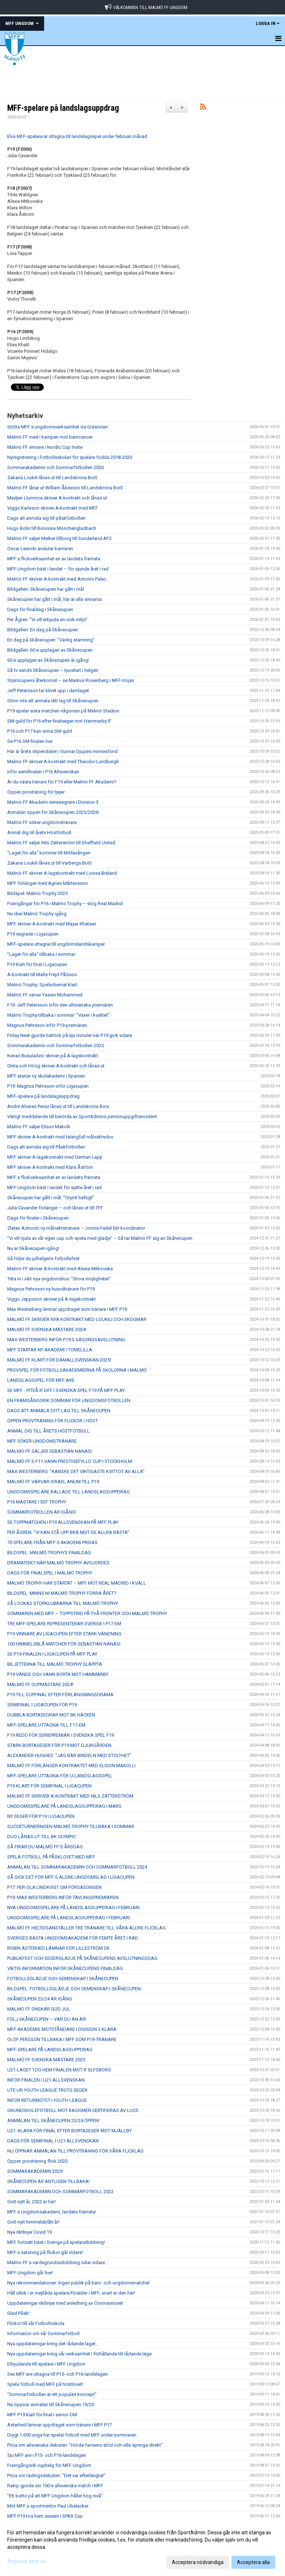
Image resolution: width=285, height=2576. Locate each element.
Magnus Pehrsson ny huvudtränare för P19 (51, 1289)
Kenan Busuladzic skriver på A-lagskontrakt (52, 1055)
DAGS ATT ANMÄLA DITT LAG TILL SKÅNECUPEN (58, 1410)
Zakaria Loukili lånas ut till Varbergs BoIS (49, 863)
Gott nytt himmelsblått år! (33, 2222)
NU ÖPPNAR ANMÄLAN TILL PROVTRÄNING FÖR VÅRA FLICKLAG (75, 2151)
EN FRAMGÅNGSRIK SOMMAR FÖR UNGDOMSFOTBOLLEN (68, 1400)
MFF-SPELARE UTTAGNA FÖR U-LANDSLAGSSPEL (59, 1775)
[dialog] (142, 2547)
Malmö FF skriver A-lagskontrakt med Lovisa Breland (62, 873)
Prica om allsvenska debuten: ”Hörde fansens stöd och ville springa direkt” (85, 2445)
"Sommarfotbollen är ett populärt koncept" (52, 2394)
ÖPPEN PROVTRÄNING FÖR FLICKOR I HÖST (52, 1420)
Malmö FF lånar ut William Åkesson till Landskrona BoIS (65, 487)
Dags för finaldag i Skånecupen (40, 609)
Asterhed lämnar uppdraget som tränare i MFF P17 (59, 2424)
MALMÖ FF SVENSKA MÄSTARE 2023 (46, 2059)
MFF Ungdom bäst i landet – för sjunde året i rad (58, 569)
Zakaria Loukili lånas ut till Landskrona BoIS (52, 477)
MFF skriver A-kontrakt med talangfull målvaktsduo (60, 1136)
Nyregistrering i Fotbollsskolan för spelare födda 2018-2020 (69, 457)
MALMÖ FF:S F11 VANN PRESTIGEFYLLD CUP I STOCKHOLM (69, 1461)
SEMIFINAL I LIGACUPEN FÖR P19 (42, 1704)
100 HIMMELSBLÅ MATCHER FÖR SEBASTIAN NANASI (63, 1644)
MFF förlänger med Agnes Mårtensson (47, 883)
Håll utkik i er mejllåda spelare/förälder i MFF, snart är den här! (71, 2293)
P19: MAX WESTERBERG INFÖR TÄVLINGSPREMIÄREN (63, 1897)
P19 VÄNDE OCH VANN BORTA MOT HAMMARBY (58, 1674)
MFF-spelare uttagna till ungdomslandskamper (56, 944)
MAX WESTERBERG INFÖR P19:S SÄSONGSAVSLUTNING (66, 1339)
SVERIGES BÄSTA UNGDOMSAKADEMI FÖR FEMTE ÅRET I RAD (72, 1938)
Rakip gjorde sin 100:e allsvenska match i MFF (55, 2485)
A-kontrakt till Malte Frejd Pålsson (42, 974)
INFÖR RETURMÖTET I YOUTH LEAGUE (47, 2100)
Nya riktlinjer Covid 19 (29, 2232)
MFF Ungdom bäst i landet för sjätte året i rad (54, 1187)
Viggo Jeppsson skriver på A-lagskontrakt (51, 1299)
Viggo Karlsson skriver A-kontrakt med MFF (52, 508)
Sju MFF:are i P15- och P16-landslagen (46, 2455)
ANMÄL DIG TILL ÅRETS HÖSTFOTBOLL (48, 1431)
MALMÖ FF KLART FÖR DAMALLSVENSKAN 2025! (59, 1360)
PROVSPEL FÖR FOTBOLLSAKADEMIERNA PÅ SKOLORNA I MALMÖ (77, 1370)
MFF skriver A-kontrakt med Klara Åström (50, 1167)
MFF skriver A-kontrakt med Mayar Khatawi (51, 924)
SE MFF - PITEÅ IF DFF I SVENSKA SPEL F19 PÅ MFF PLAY (66, 1390)
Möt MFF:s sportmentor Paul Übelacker (48, 2506)
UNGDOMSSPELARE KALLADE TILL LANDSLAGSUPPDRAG (68, 1491)
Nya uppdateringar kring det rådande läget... (53, 2343)
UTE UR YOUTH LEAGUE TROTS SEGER (47, 2090)
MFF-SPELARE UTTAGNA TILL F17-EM (46, 1725)
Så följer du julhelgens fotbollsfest (43, 1258)
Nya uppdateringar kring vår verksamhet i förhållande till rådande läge (79, 2354)
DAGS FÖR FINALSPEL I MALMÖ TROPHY (49, 1573)
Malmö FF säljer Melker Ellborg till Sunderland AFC (59, 538)
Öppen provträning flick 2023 (37, 2161)
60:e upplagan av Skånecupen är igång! (48, 660)
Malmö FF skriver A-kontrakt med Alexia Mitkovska (60, 1268)
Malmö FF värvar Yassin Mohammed (44, 995)
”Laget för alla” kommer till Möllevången (48, 853)
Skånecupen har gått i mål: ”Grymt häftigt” (50, 1197)
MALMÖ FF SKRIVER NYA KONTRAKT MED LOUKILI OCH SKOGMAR (76, 1319)
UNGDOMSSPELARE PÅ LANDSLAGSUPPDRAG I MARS (64, 1806)
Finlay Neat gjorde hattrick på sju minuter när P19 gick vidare (69, 1035)
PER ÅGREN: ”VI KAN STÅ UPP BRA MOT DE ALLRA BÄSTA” (68, 1532)
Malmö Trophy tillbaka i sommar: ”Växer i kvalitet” (58, 1015)
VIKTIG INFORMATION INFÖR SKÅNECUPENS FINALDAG (65, 1968)
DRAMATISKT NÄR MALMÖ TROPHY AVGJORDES (58, 1562)
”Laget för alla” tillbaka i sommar (41, 954)
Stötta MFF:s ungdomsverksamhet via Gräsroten (57, 427)
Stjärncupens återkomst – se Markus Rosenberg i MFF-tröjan (70, 680)
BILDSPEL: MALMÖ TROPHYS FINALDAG (49, 1552)
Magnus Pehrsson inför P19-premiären (47, 1025)
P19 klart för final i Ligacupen (37, 964)
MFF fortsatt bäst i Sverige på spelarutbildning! (56, 2242)
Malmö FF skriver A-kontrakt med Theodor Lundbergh (63, 761)
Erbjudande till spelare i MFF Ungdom (46, 2364)
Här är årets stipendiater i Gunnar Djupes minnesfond (62, 751)
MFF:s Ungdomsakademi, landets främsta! (51, 2212)
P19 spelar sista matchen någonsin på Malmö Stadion (63, 711)
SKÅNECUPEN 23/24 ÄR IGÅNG (39, 1999)
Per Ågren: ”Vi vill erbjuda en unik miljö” (47, 619)
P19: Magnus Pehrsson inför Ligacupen (48, 1086)
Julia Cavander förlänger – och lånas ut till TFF (55, 1207)
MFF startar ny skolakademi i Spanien (46, 1076)
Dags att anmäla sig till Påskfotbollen (46, 1147)
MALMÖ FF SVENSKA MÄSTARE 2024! (46, 1329)
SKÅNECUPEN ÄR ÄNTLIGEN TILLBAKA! (48, 2181)
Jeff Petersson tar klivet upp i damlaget (48, 690)
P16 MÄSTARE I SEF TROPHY (36, 1502)
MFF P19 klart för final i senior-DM (42, 2414)
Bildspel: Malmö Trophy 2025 (37, 893)
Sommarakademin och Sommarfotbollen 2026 (55, 467)
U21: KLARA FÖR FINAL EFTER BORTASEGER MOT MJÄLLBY (69, 2130)
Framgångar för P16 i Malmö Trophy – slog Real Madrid (65, 903)
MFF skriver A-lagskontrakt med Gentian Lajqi (54, 1157)
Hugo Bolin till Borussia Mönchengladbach (51, 528)
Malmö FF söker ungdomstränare (42, 822)
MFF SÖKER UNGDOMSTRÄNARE (42, 1441)
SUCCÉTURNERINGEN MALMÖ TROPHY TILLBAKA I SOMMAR (70, 1826)
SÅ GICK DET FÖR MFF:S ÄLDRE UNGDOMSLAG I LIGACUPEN (71, 1877)
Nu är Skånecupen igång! (33, 1248)
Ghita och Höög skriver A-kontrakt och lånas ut (56, 1066)
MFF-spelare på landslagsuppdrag (63, 108)
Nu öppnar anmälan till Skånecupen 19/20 (50, 2404)
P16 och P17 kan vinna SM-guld (39, 731)
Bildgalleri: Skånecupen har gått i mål (45, 589)
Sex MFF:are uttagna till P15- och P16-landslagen (57, 2374)
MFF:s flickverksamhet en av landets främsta (53, 558)
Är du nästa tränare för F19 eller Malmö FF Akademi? (61, 782)
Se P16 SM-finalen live (29, 741)
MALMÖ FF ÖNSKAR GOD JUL (38, 2009)
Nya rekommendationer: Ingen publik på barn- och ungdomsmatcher (78, 2283)
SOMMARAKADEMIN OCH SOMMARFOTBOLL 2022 (60, 2191)
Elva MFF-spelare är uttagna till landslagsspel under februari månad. (77, 136)
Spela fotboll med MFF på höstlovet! (45, 2384)
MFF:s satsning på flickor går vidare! (45, 2252)
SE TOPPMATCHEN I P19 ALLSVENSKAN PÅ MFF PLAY (62, 1522)
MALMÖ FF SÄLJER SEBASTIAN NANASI (49, 1451)
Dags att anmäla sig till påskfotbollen (46, 518)
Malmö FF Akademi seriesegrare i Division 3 (52, 802)
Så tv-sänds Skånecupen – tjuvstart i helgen (52, 670)
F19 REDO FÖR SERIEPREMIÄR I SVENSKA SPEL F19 (60, 1735)
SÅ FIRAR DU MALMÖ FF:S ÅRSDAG (45, 1846)
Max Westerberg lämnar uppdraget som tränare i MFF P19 (67, 1309)
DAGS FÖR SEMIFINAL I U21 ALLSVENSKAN (53, 2141)
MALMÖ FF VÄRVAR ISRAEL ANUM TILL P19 (53, 1481)
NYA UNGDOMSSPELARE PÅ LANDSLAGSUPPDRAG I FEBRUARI (73, 1907)
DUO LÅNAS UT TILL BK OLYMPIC (41, 1836)
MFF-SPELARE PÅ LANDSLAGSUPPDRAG (50, 2049)
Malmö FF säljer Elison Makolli (38, 1126)
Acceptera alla (253, 2562)
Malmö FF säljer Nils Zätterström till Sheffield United (61, 842)
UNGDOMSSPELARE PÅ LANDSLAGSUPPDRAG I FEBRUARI (68, 1917)
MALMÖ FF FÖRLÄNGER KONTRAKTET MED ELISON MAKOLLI (71, 1765)
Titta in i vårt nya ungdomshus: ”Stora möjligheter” (59, 1278)
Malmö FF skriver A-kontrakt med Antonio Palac (56, 579)
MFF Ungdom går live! (30, 2272)
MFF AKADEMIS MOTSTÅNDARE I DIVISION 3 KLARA (61, 2029)
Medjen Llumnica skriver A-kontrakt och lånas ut (57, 498)
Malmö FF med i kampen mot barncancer (50, 437)
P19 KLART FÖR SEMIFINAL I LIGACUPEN (49, 1786)
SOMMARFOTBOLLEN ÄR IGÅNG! (41, 1512)
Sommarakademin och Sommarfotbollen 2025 (55, 1045)
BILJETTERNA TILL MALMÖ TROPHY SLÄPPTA (54, 1664)
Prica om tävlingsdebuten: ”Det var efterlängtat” (56, 2475)
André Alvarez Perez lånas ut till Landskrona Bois (58, 1106)
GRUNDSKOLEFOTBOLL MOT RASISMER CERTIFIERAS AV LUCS (73, 2110)
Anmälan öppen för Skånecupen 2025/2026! (53, 812)
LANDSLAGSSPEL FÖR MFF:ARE (41, 1380)
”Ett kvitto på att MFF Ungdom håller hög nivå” (55, 2495)
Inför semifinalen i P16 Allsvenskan (43, 771)
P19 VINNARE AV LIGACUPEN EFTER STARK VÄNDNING (64, 1633)
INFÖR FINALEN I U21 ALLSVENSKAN (46, 2080)
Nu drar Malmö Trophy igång (37, 913)
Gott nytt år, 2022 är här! (31, 2201)
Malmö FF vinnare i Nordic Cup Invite (44, 447)
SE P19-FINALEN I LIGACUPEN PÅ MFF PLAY (52, 1654)
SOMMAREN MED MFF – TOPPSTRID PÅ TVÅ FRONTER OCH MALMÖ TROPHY (87, 1613)
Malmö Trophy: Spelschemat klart (42, 984)
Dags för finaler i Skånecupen (38, 1218)
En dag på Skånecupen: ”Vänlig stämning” (51, 640)
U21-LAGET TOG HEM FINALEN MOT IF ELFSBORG (59, 2070)
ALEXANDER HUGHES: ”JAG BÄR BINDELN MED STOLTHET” (69, 1755)
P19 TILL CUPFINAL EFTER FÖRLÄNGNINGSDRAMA (60, 1694)
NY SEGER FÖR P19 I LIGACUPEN (41, 1816)
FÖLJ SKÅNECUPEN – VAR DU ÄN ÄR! (46, 2019)
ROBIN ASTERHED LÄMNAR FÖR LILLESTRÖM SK (58, 1948)
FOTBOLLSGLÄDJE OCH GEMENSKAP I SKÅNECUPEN (62, 1978)
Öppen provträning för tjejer (36, 792)
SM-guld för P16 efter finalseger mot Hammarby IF (59, 721)
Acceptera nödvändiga (198, 2562)
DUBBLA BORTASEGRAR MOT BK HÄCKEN (51, 1715)
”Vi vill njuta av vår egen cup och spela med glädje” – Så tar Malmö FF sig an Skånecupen (99, 1238)
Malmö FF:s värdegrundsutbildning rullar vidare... (57, 2262)
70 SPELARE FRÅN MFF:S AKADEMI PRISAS (52, 1542)
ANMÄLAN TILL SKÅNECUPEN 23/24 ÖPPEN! (53, 2120)
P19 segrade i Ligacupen (33, 934)
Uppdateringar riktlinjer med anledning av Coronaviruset (65, 2303)
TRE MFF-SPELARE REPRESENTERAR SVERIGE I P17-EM (64, 1623)
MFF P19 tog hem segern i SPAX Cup (45, 2516)
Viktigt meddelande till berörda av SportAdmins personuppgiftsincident (82, 1116)
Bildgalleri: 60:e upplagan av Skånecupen (50, 650)
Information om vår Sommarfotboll (43, 2333)
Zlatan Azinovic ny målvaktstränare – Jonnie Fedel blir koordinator (76, 1228)
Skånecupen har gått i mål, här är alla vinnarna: (55, 599)
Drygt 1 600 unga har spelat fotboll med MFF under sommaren (71, 2435)
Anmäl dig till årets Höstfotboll (39, 832)
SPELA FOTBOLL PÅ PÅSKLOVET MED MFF (51, 1857)
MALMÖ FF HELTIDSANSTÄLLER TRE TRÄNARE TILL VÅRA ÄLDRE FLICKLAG (86, 1928)
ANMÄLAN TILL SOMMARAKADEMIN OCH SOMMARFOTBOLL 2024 (77, 1867)
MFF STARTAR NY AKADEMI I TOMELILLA (49, 1349)
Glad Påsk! (18, 2313)
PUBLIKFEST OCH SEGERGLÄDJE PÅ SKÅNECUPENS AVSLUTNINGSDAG (82, 1958)
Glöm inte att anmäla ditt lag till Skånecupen (52, 700)
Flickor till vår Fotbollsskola (35, 2323)
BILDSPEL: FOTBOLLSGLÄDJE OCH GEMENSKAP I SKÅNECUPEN (74, 1988)
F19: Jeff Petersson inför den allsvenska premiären (60, 1005)
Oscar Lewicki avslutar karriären (40, 548)
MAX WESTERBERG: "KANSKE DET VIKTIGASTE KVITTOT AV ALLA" (76, 1471)
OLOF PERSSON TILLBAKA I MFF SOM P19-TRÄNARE (61, 2039)
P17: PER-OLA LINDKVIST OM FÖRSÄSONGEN (54, 1887)
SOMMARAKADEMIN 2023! (35, 2171)
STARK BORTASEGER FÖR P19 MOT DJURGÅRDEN (59, 1745)
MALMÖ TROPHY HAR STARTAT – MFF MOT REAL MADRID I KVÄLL (76, 1583)
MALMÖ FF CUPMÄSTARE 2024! (40, 1684)
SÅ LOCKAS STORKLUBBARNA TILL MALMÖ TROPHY (62, 1603)
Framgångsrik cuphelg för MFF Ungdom (49, 2465)
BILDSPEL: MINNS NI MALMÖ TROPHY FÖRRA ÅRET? (61, 1593)
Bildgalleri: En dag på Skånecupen (42, 629)
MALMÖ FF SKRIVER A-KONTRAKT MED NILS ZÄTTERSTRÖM (70, 1796)
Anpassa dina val (26, 2561)
